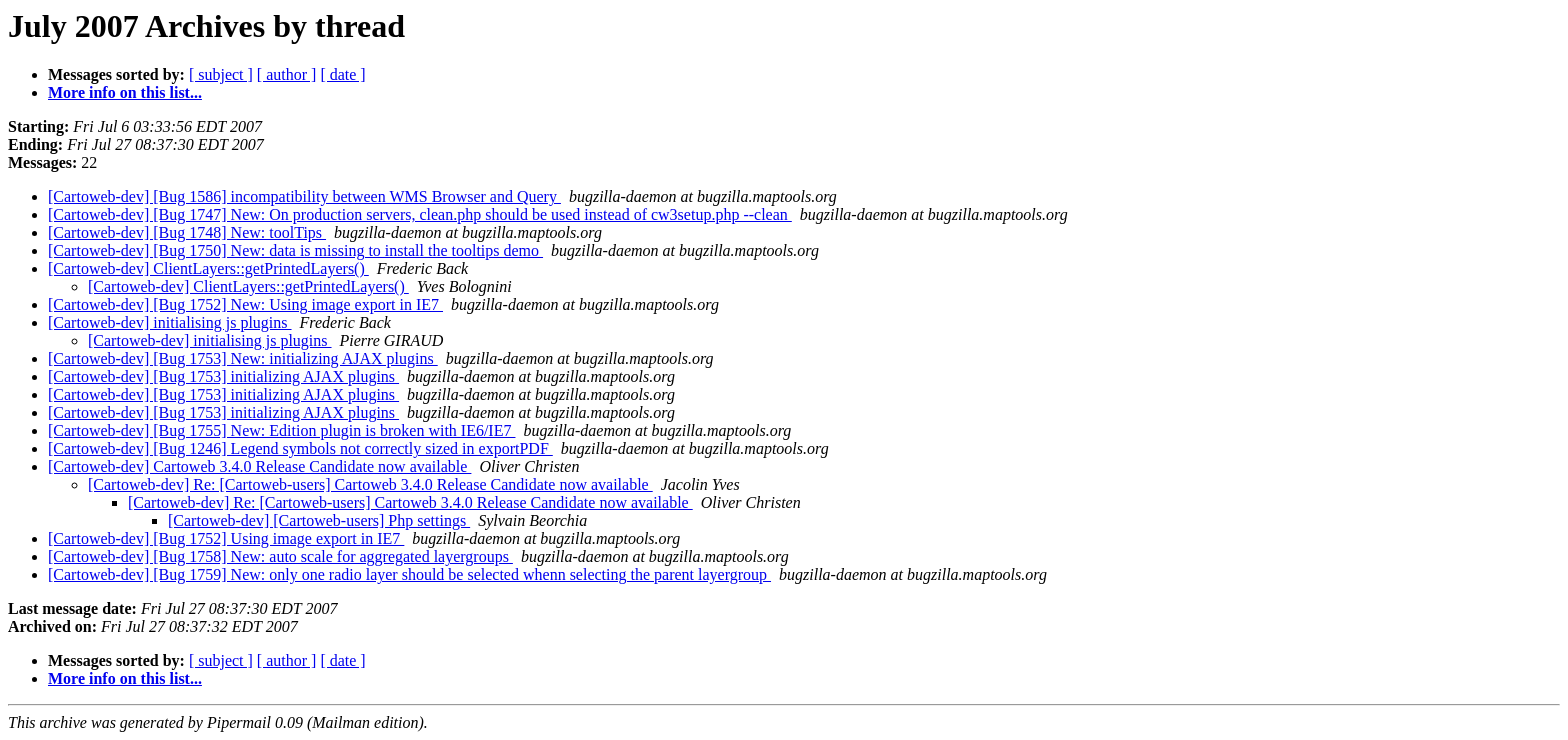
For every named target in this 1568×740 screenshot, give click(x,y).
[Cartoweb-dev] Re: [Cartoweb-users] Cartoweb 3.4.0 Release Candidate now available (370, 484)
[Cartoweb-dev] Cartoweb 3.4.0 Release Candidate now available (259, 466)
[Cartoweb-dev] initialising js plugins (170, 322)
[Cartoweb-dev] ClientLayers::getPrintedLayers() (208, 268)
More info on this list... (125, 92)
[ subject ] (221, 74)
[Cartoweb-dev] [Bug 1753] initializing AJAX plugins (223, 376)
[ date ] (342, 74)
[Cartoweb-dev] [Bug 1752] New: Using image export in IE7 (245, 304)
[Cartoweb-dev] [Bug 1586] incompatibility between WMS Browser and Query (304, 196)
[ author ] (287, 74)
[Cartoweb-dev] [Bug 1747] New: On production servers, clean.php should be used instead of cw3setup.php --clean (420, 214)
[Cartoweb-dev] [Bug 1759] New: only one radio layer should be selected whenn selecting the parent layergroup (409, 574)
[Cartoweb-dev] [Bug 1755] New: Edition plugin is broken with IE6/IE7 (281, 430)
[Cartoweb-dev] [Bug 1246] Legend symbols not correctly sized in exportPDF (300, 448)
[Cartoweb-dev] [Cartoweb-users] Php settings (319, 520)
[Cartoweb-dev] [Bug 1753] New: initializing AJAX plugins (243, 358)
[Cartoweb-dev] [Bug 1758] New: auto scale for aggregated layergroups (280, 556)
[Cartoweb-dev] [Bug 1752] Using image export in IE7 (226, 538)
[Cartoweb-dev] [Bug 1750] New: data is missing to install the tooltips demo (295, 250)
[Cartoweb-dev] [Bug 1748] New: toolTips (187, 232)
